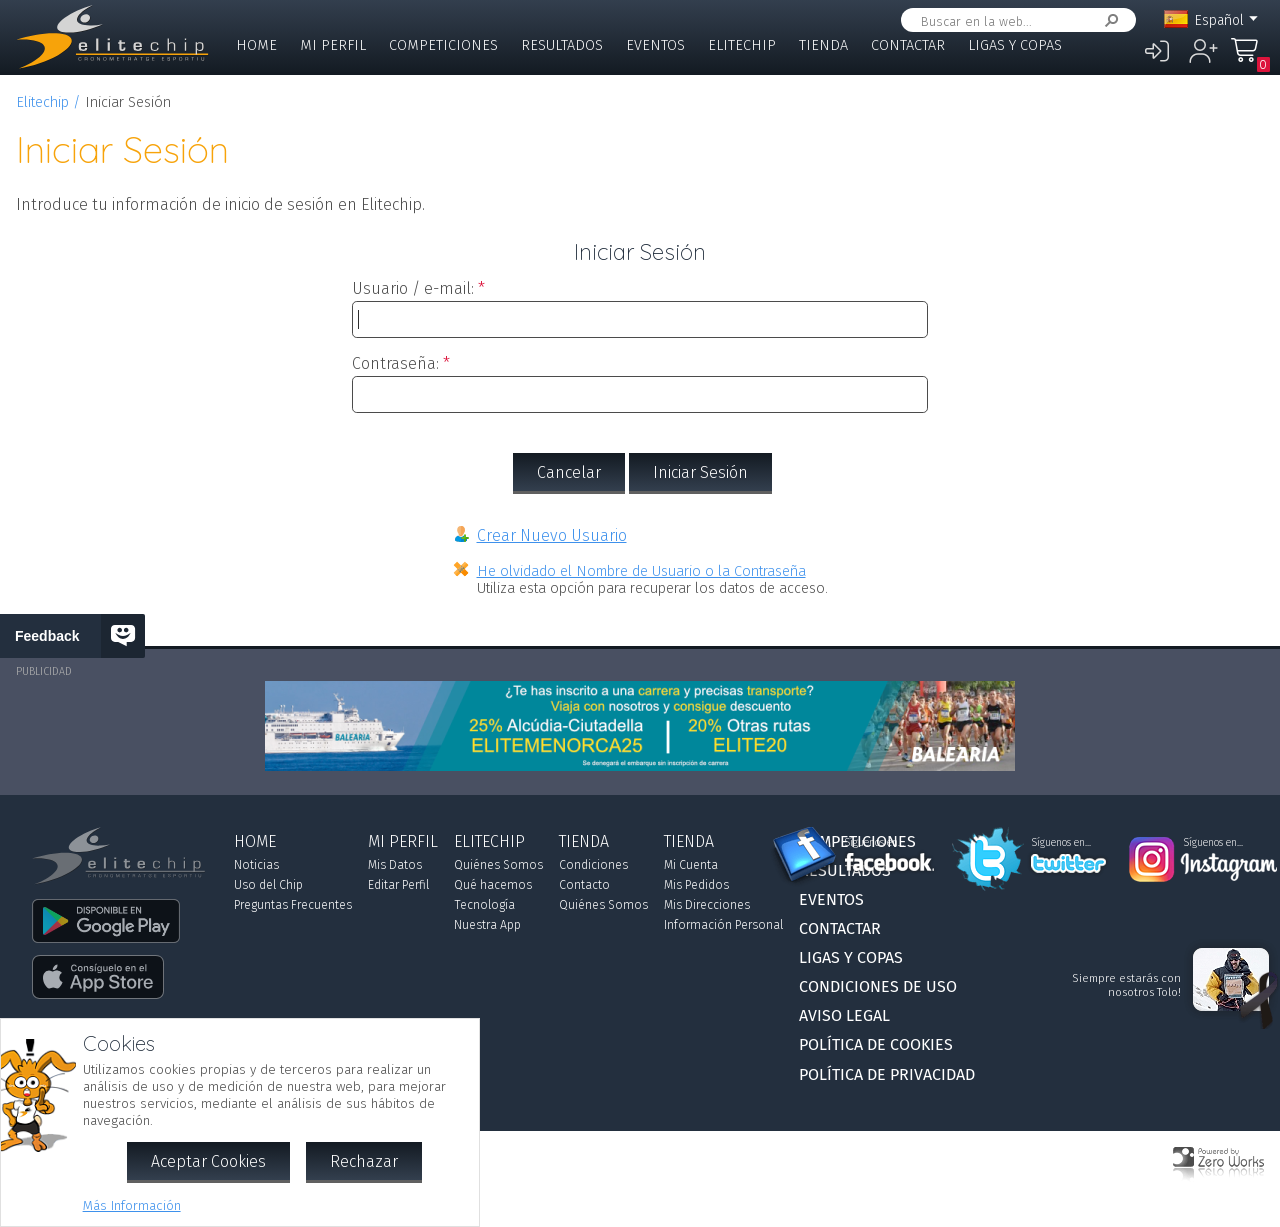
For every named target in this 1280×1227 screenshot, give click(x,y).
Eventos (655, 45)
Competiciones (443, 45)
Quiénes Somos (498, 865)
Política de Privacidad (887, 1074)
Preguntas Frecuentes (293, 905)
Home (256, 45)
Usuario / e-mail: (413, 288)
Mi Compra (1250, 59)
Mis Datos (395, 865)
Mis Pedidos (696, 885)
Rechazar (364, 1161)
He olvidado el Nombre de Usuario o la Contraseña (641, 571)
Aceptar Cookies (208, 1161)
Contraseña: (395, 363)
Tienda (823, 45)
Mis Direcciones (707, 905)
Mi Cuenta (691, 865)
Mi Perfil (333, 45)
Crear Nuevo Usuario (552, 535)
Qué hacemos (493, 885)
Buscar (1108, 20)
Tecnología (484, 905)
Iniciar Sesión (700, 472)
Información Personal (723, 925)
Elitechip (742, 45)
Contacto (584, 885)
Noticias (256, 865)
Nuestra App (487, 925)
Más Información (132, 1205)
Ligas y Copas (1015, 45)
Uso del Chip (268, 885)
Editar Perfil (398, 885)
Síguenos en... (874, 843)
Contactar (908, 45)
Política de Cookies (876, 1044)
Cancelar (569, 472)
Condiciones (593, 865)
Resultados (562, 45)
